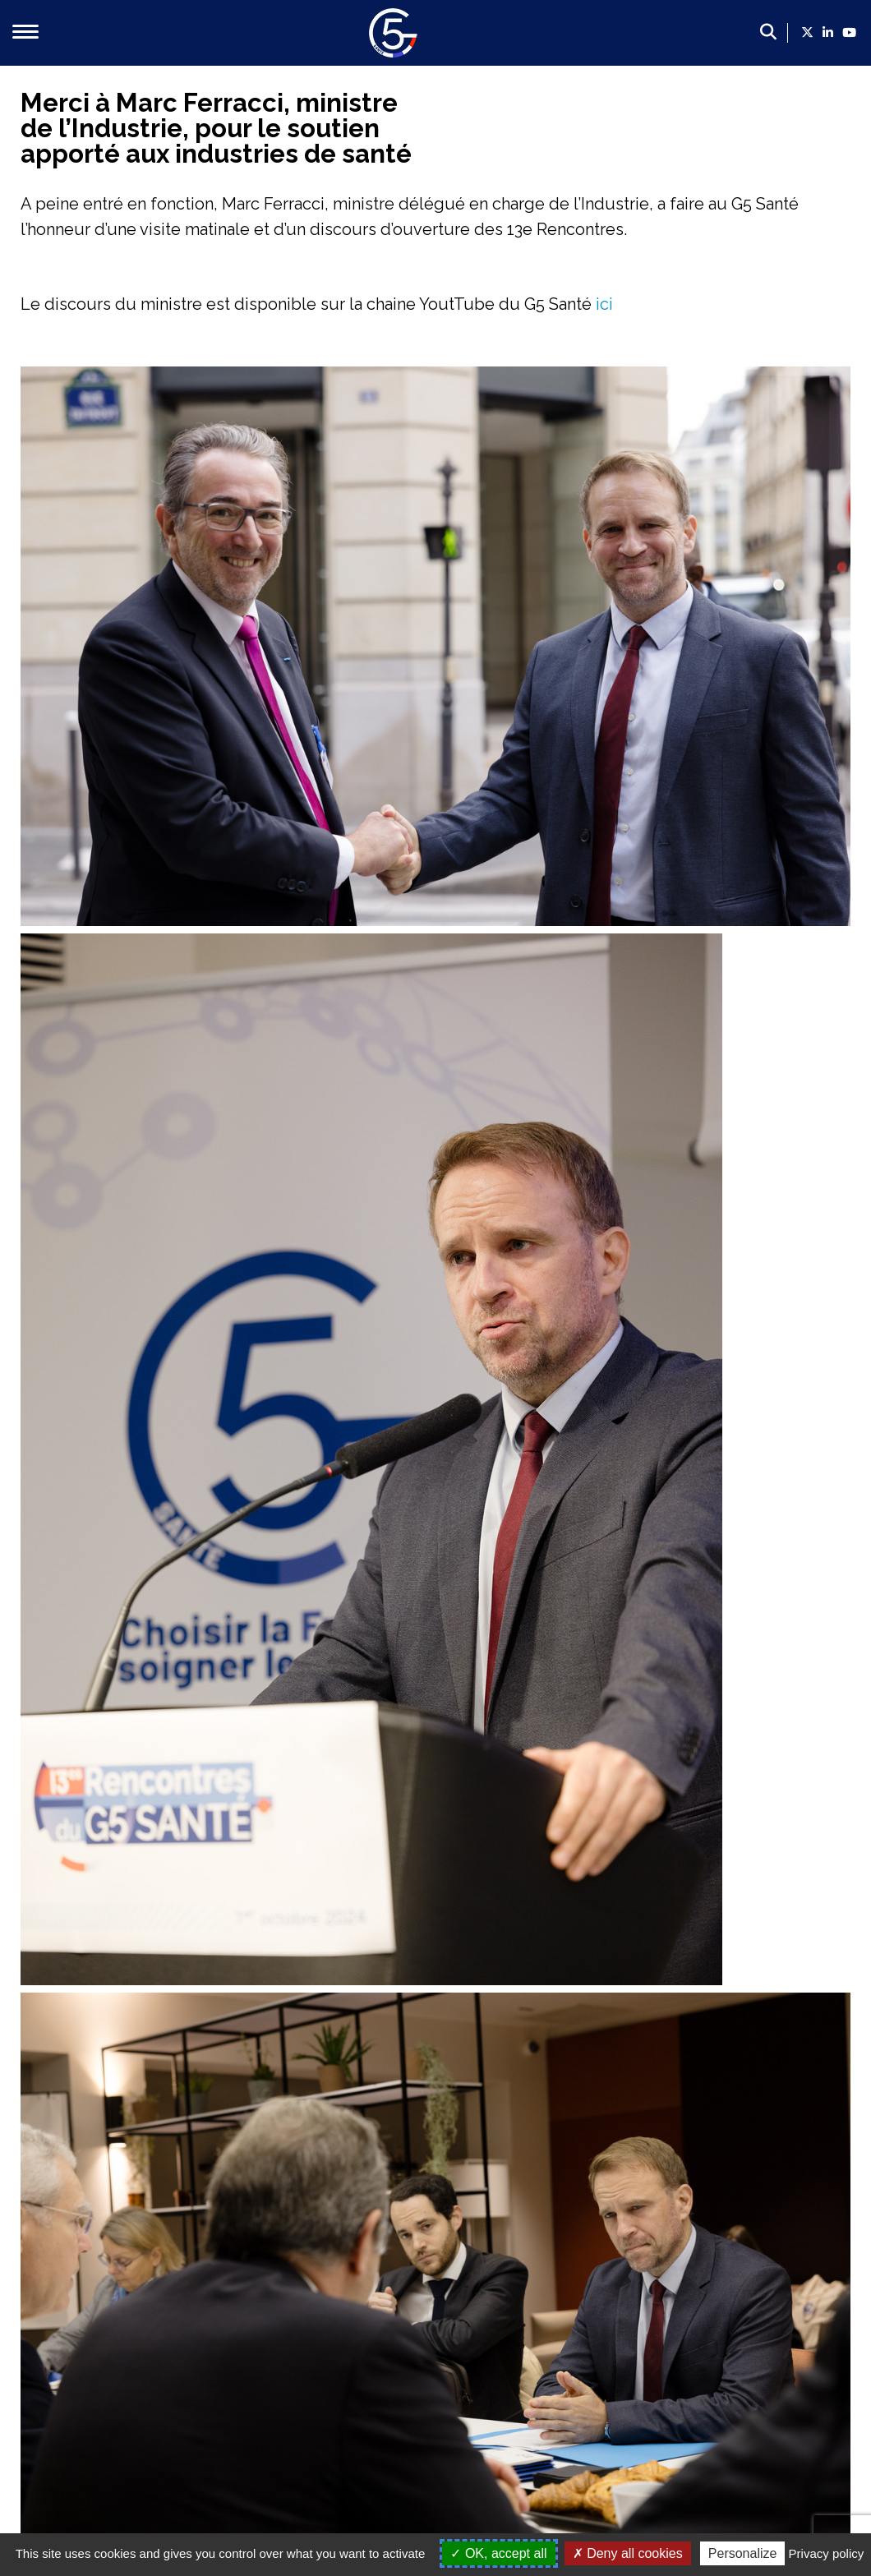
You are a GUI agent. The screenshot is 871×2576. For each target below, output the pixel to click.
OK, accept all (498, 2553)
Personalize (742, 2553)
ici (602, 304)
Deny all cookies (628, 2553)
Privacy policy (826, 2553)
